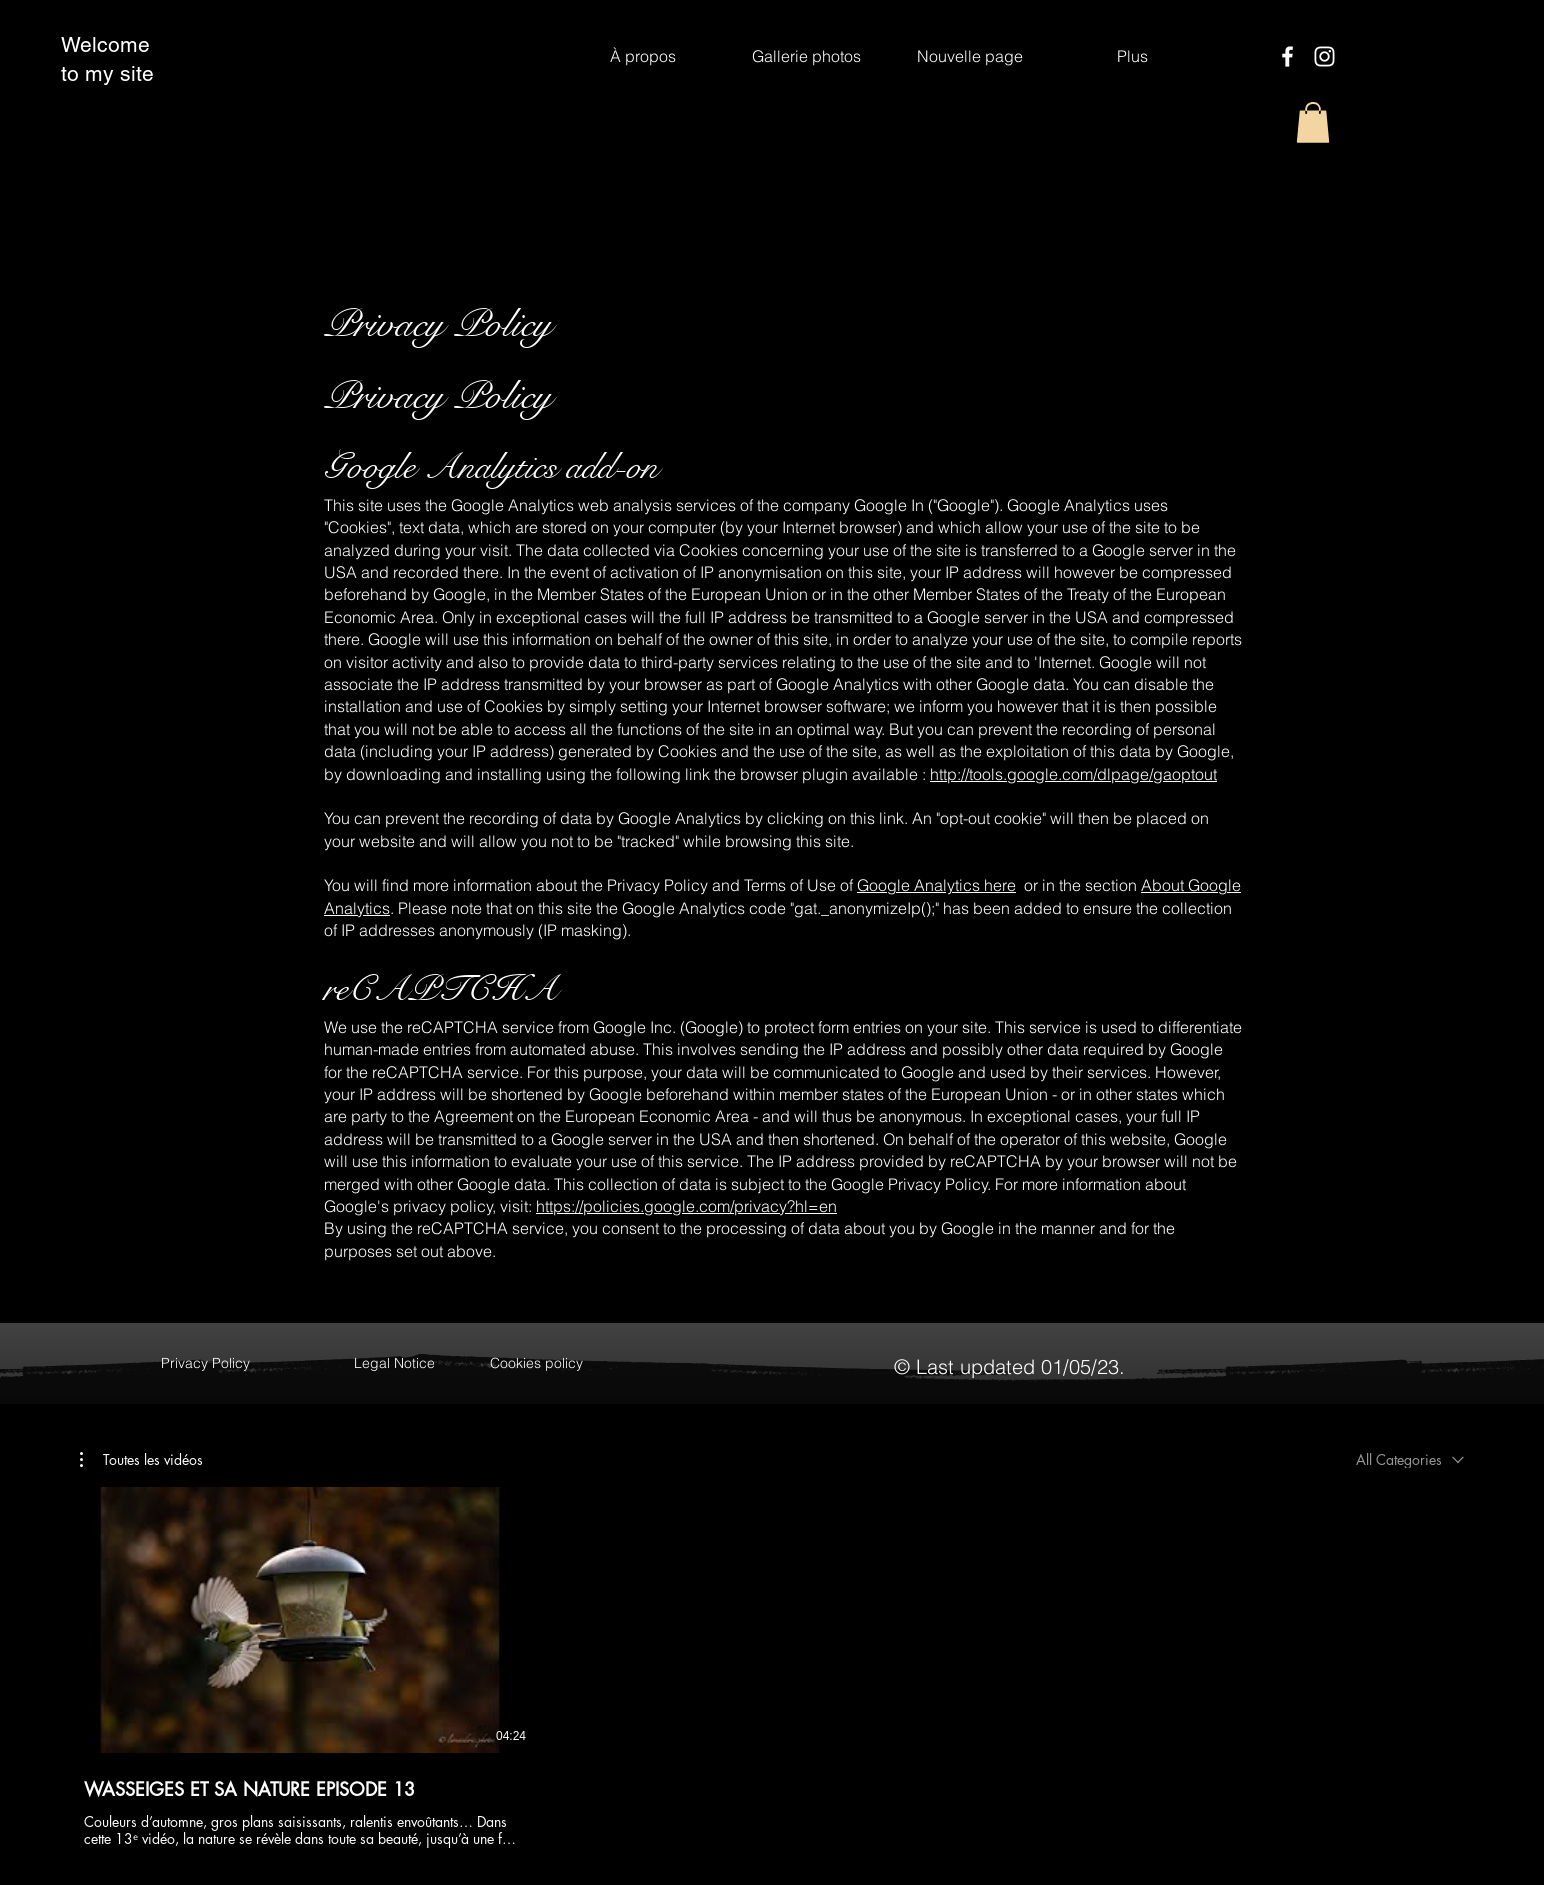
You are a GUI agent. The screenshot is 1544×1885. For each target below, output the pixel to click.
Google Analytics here (936, 885)
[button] (1313, 122)
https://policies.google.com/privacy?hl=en (686, 1206)
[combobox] (1410, 1459)
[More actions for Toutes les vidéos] (141, 1460)
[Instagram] (1324, 56)
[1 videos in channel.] (772, 1668)
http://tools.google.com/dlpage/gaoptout (1073, 774)
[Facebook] (1287, 56)
